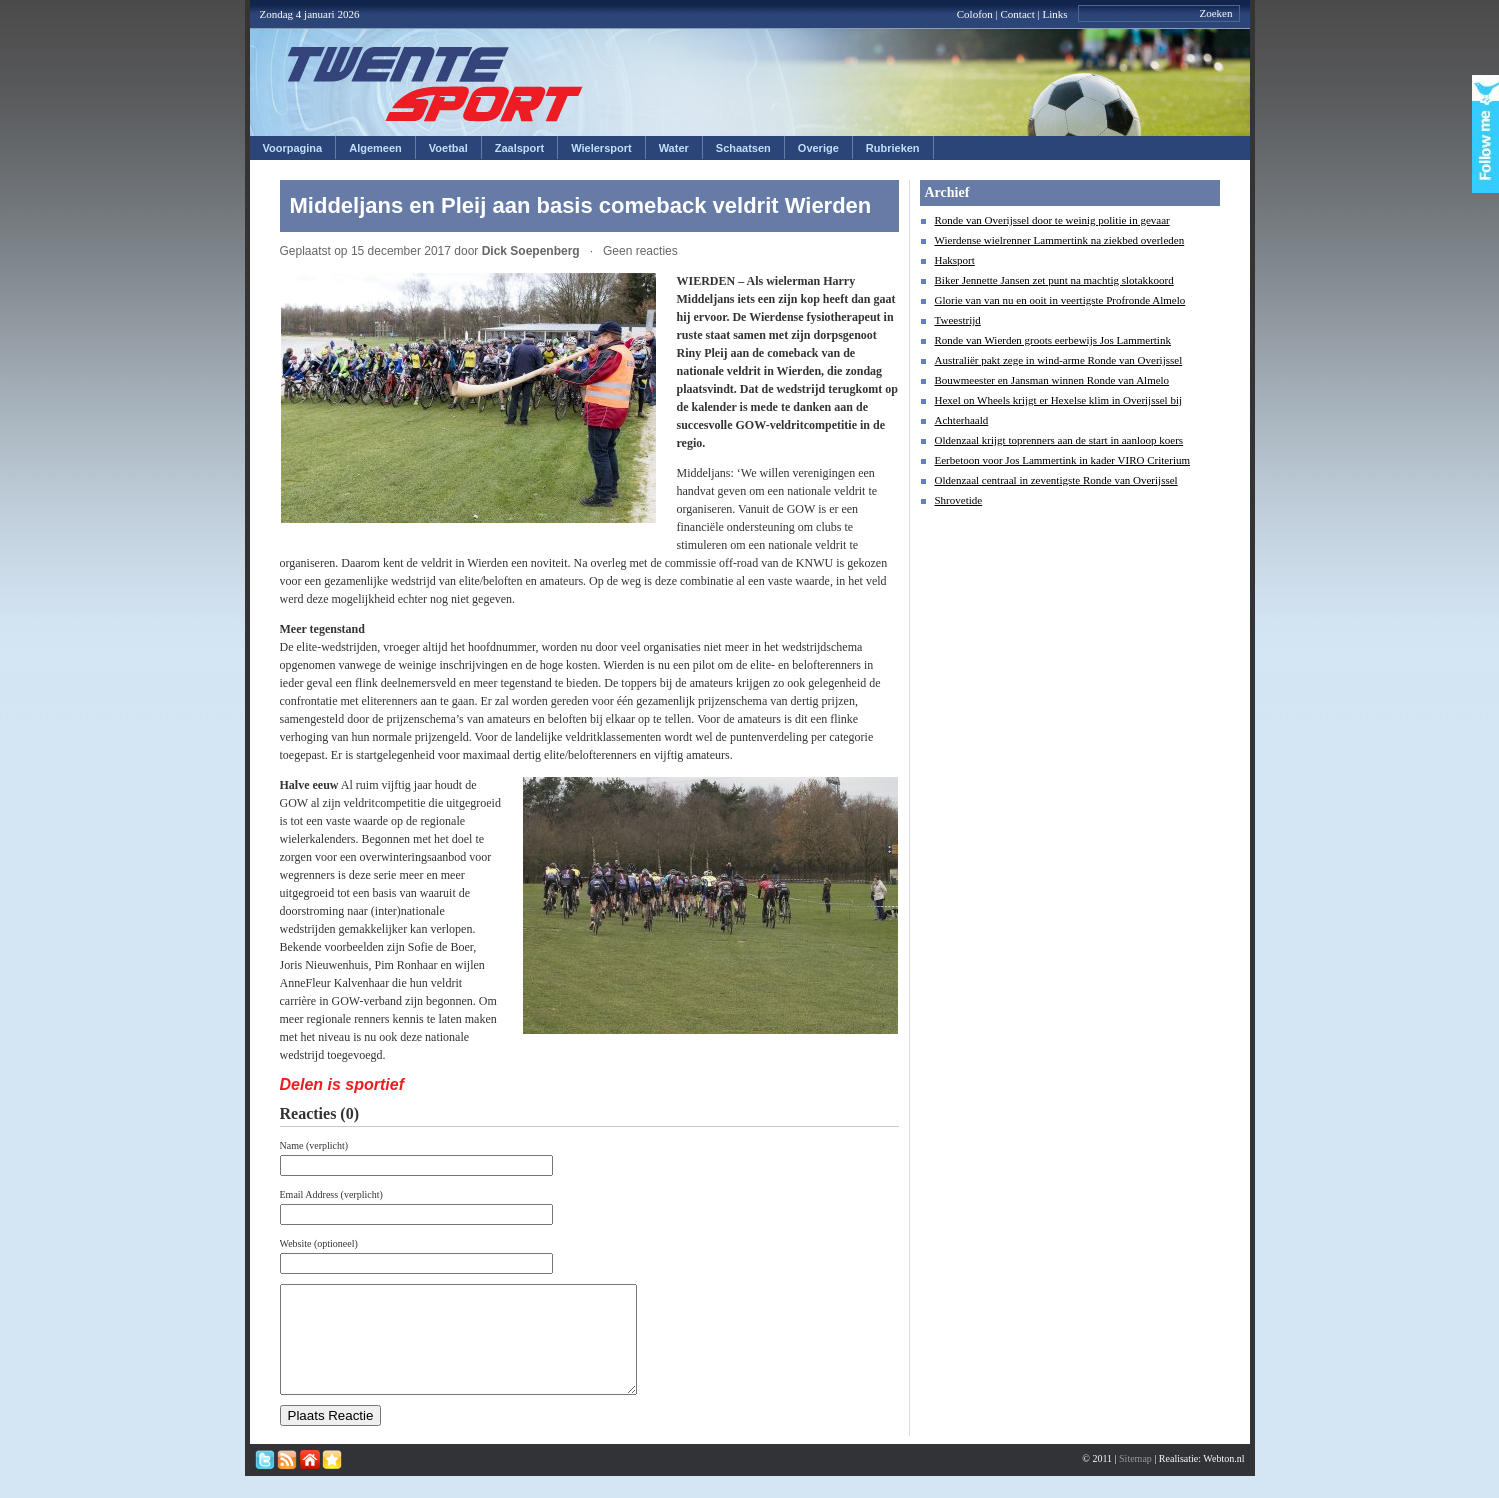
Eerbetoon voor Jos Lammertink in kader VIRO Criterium (1063, 460)
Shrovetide (959, 500)
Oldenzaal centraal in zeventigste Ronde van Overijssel (1056, 480)
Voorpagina (293, 148)
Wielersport (601, 148)
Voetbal (448, 148)
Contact (1018, 14)
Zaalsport (520, 148)
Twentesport (435, 84)
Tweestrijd (958, 320)
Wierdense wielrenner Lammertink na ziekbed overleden (1060, 240)
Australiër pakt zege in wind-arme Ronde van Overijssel (1059, 360)
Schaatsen (743, 148)
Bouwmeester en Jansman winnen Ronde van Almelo (1052, 380)
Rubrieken (893, 148)
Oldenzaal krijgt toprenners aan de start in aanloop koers (1059, 440)
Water (674, 148)
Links (1054, 14)
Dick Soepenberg (531, 251)
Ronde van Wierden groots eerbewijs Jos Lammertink (1053, 340)
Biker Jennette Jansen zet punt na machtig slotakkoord (1054, 280)
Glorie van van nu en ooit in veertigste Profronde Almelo (1060, 300)
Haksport (955, 260)
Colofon (975, 14)
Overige (818, 148)
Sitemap (1135, 1479)
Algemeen (375, 148)
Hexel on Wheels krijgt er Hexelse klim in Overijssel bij (1059, 400)
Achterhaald (962, 420)
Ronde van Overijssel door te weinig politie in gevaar (1052, 220)
